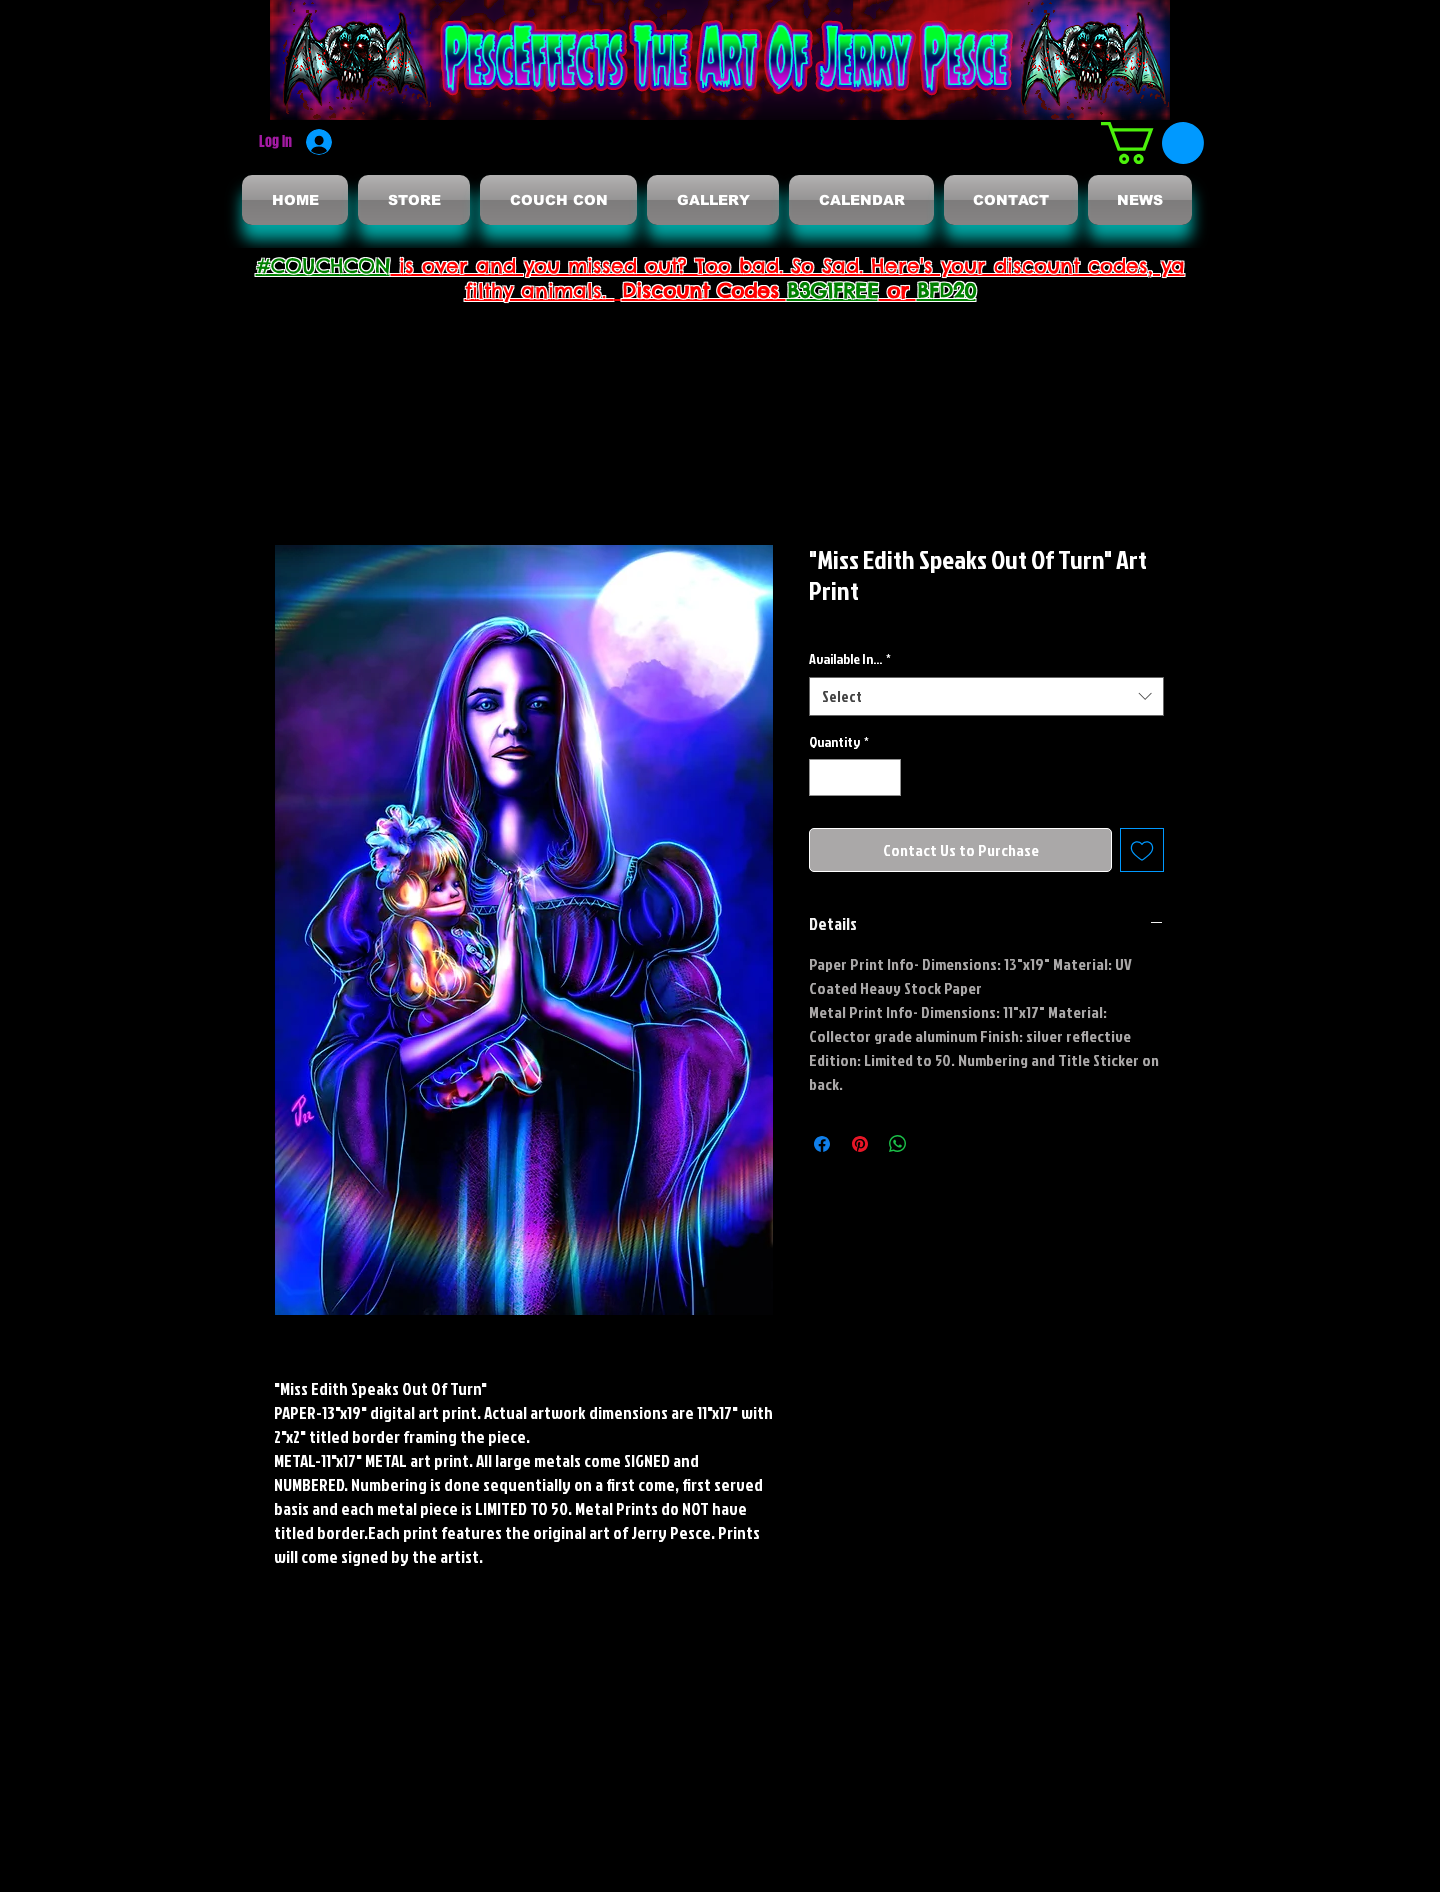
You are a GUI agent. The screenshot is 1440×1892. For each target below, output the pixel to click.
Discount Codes (704, 290)
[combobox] (986, 696)
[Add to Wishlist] (1142, 850)
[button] (1152, 143)
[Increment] (885, 777)
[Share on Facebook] (822, 1144)
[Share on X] (936, 1144)
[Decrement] (824, 777)
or (898, 290)
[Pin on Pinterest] (860, 1144)
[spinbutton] (855, 777)
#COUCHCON (323, 265)
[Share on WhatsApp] (898, 1144)
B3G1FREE (833, 290)
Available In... (850, 658)
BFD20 (946, 290)
